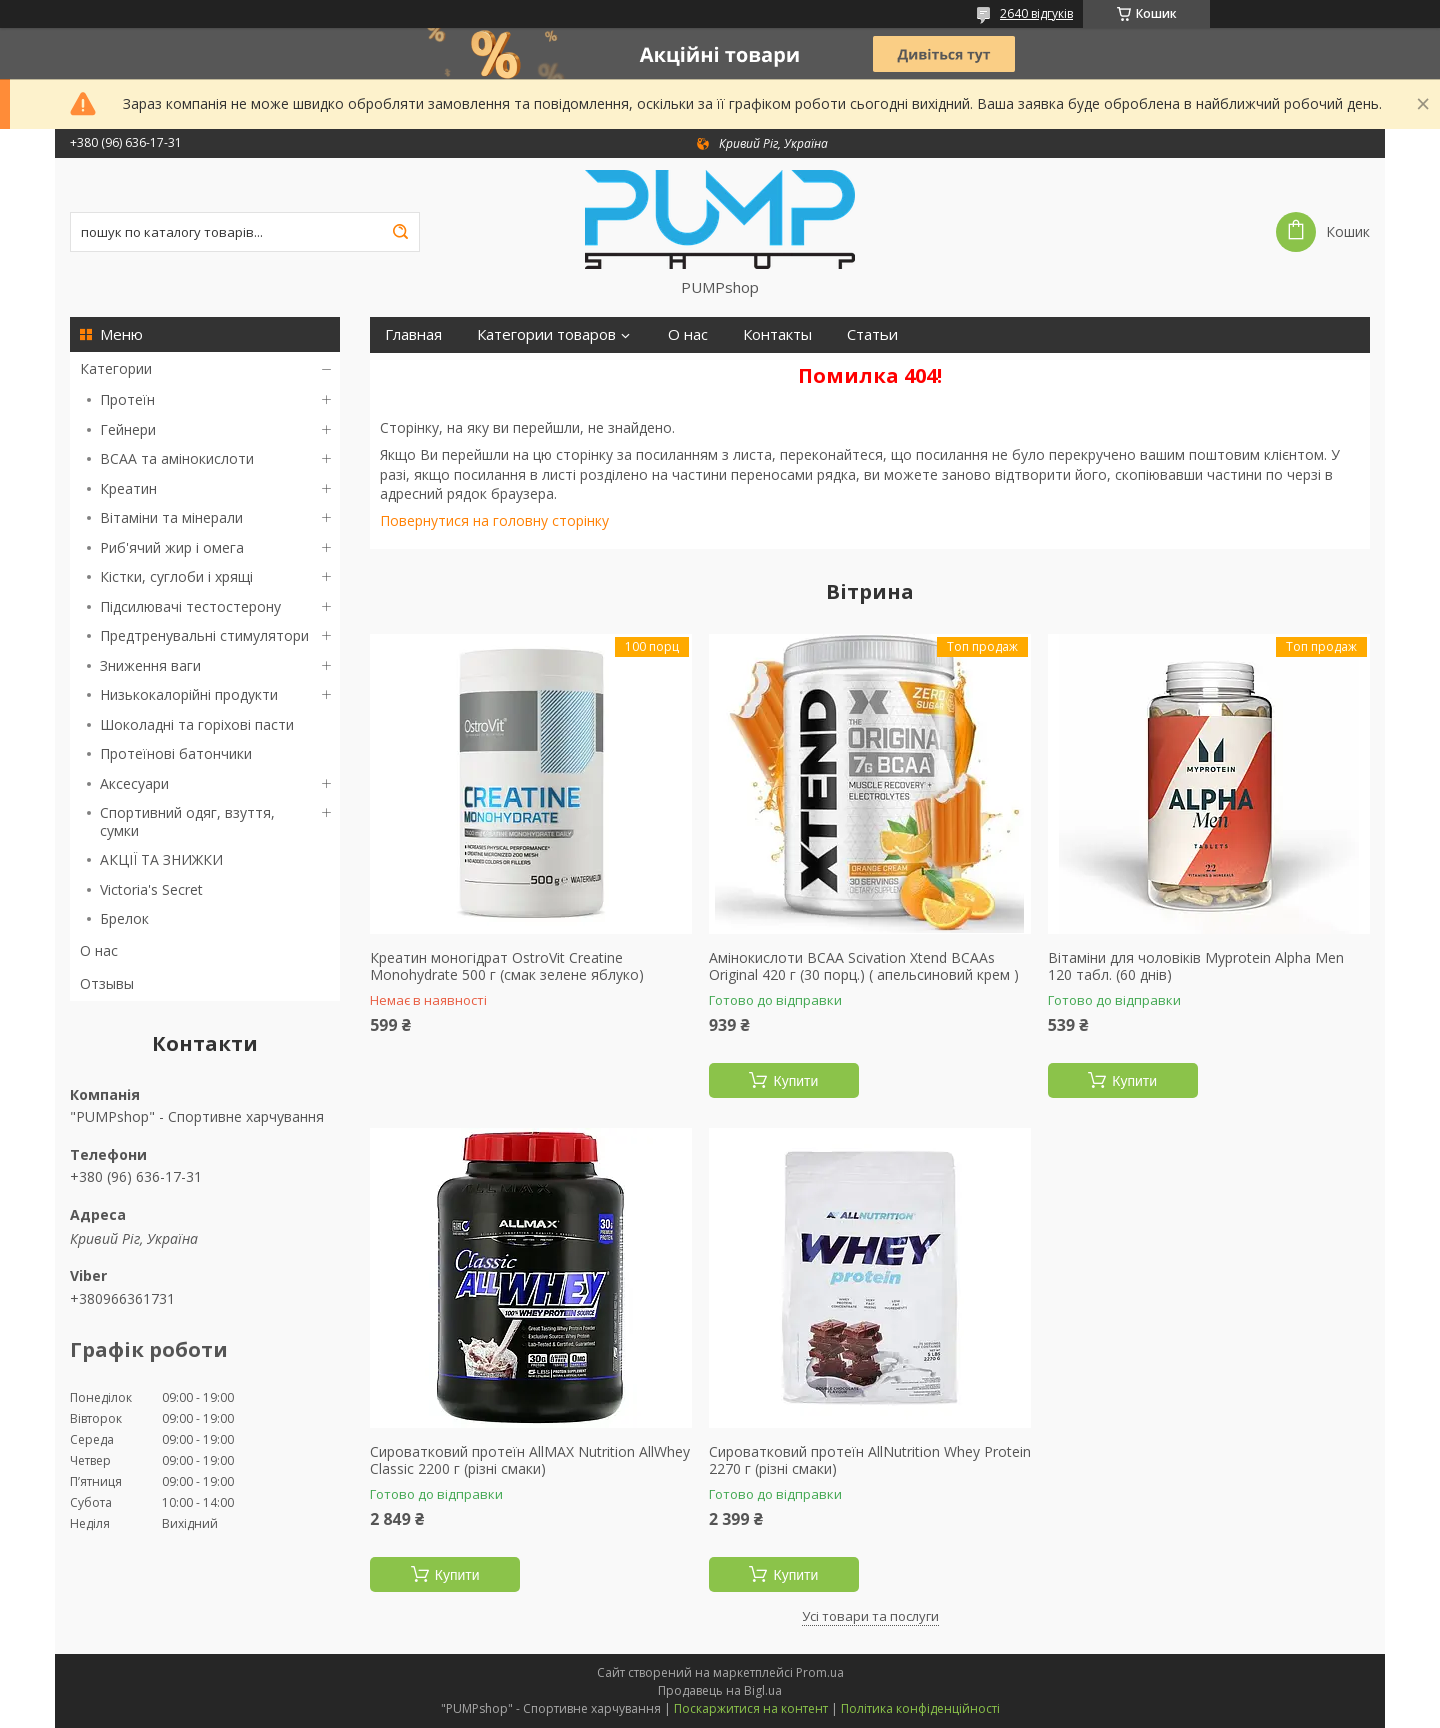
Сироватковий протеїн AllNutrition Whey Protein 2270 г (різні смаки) (870, 1460)
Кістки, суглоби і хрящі (176, 576)
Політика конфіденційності (920, 1708)
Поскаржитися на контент (751, 1708)
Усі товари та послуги (870, 1616)
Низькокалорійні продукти (189, 694)
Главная (413, 334)
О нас (99, 950)
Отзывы (107, 983)
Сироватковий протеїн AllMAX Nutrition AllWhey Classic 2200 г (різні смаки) (530, 1460)
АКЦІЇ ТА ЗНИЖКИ (161, 859)
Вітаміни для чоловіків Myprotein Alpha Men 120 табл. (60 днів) (1196, 966)
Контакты (777, 334)
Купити (795, 1081)
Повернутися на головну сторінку (494, 520)
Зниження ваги (150, 665)
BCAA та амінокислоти (177, 458)
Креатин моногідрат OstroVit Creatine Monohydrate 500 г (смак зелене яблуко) (507, 966)
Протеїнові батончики (176, 753)
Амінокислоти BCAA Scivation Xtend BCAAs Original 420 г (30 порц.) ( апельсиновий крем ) (864, 966)
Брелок (124, 918)
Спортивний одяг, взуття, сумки (187, 821)
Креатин (128, 488)
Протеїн (127, 399)
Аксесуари (134, 783)
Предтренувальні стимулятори (204, 635)
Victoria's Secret (151, 889)
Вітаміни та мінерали (171, 517)
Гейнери (128, 429)
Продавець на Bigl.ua (720, 1690)
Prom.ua (820, 1672)
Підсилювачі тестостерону (190, 606)
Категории (116, 368)
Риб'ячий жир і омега (172, 547)
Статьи (872, 334)
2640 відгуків (1036, 13)
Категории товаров (546, 334)
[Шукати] (400, 232)
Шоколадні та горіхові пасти (197, 724)
